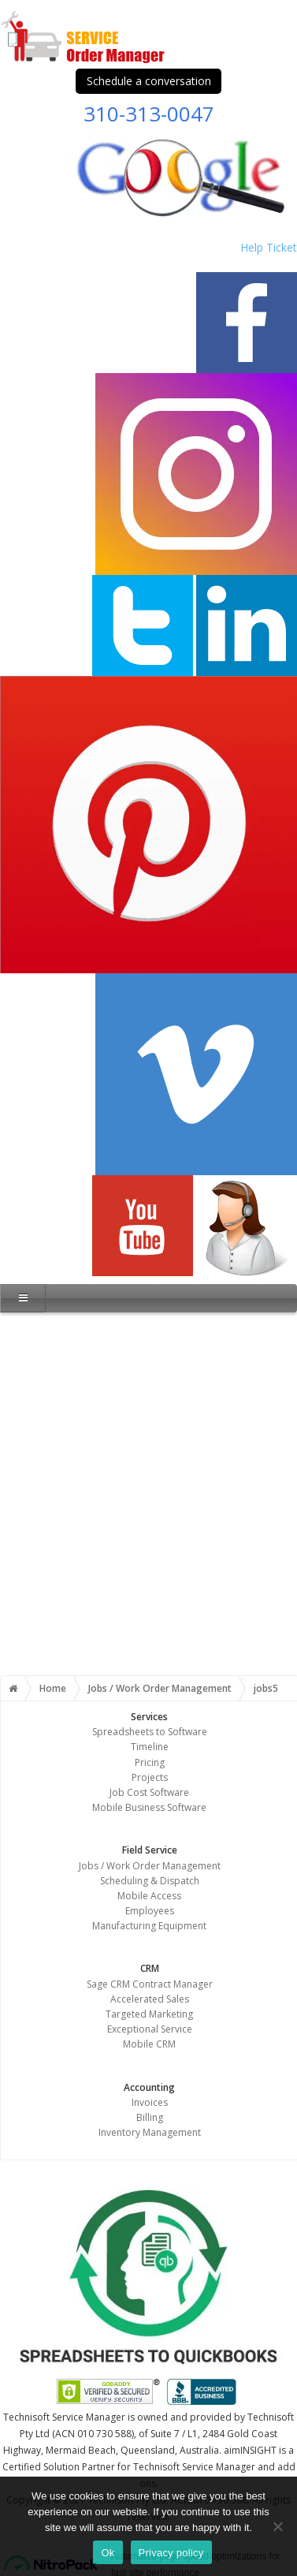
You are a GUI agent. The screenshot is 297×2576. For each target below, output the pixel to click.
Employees (149, 1910)
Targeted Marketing (149, 2014)
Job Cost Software (149, 1792)
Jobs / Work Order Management (160, 1688)
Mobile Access (149, 1895)
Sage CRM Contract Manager (150, 1984)
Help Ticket (268, 247)
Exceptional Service (149, 2029)
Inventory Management (149, 2132)
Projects (150, 1777)
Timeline (150, 1746)
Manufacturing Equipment (149, 1925)
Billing (149, 2117)
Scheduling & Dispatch (149, 1880)
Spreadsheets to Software (149, 1731)
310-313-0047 (149, 113)
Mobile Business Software (149, 1807)
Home (52, 1688)
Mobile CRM (149, 2044)
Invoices (150, 2102)
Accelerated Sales (149, 1999)
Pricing (150, 1762)
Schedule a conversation (149, 80)
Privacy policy (171, 2553)
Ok (107, 2553)
